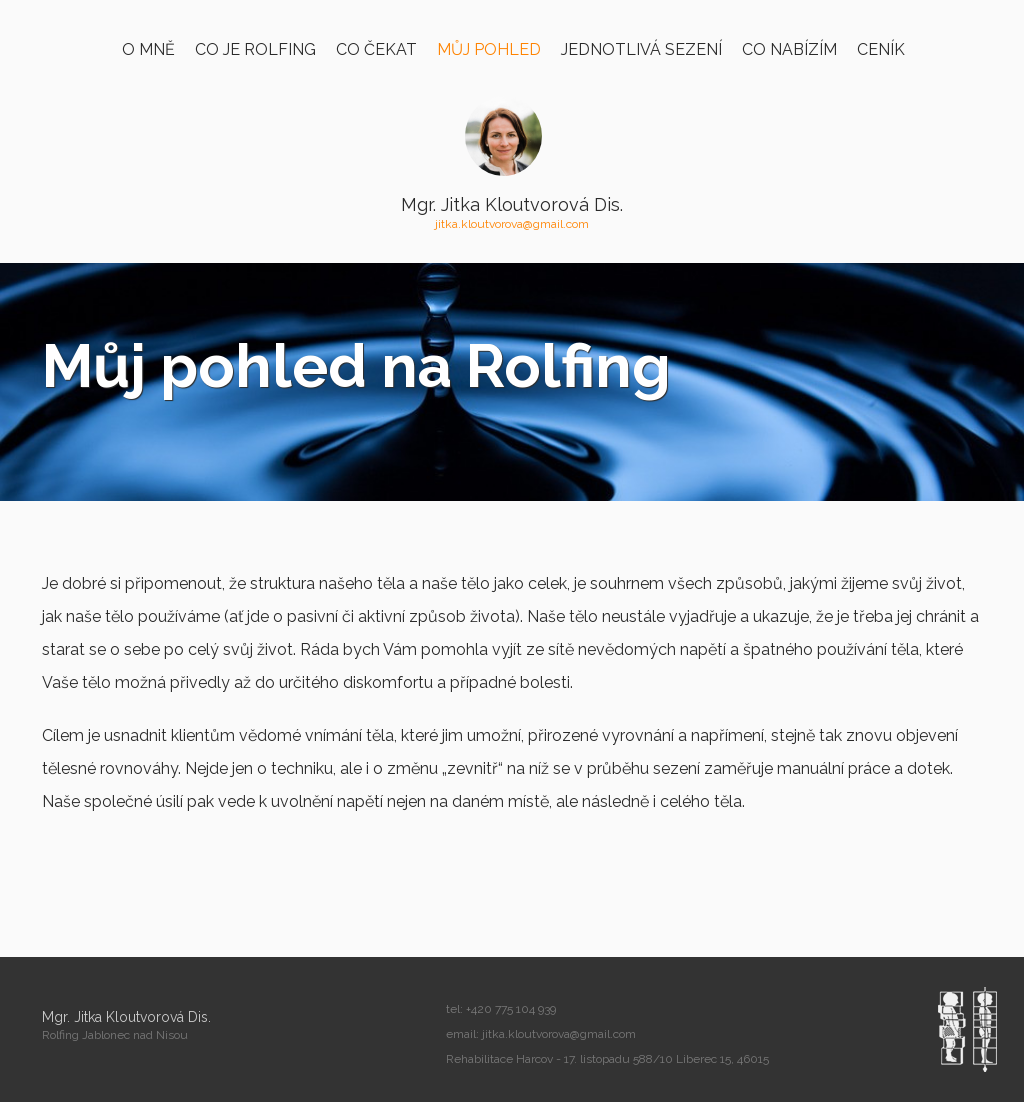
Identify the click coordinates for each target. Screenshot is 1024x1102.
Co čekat (376, 49)
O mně (148, 49)
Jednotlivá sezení (641, 49)
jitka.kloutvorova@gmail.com (512, 224)
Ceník (881, 49)
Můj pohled (489, 49)
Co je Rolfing (255, 49)
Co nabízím (789, 49)
